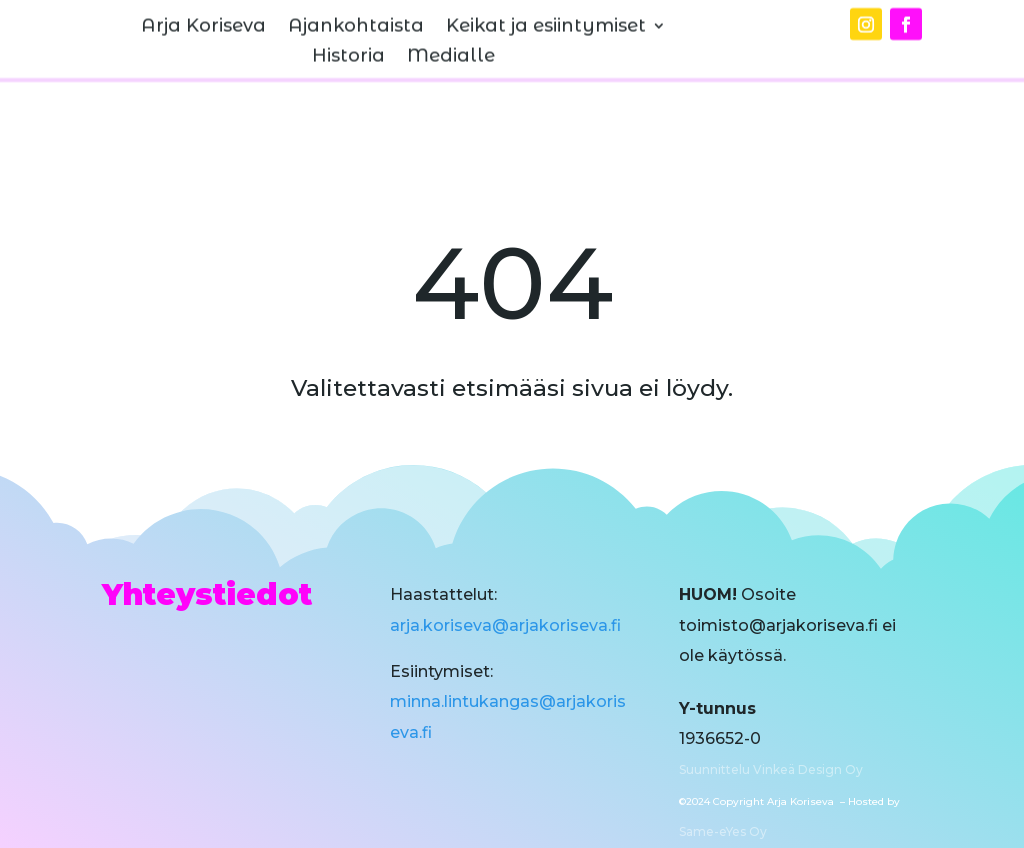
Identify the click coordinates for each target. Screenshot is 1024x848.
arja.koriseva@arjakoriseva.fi (505, 625)
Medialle (451, 46)
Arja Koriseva (203, 16)
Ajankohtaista (356, 16)
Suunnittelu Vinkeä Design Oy (771, 769)
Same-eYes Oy (723, 831)
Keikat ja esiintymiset (546, 16)
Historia (348, 46)
